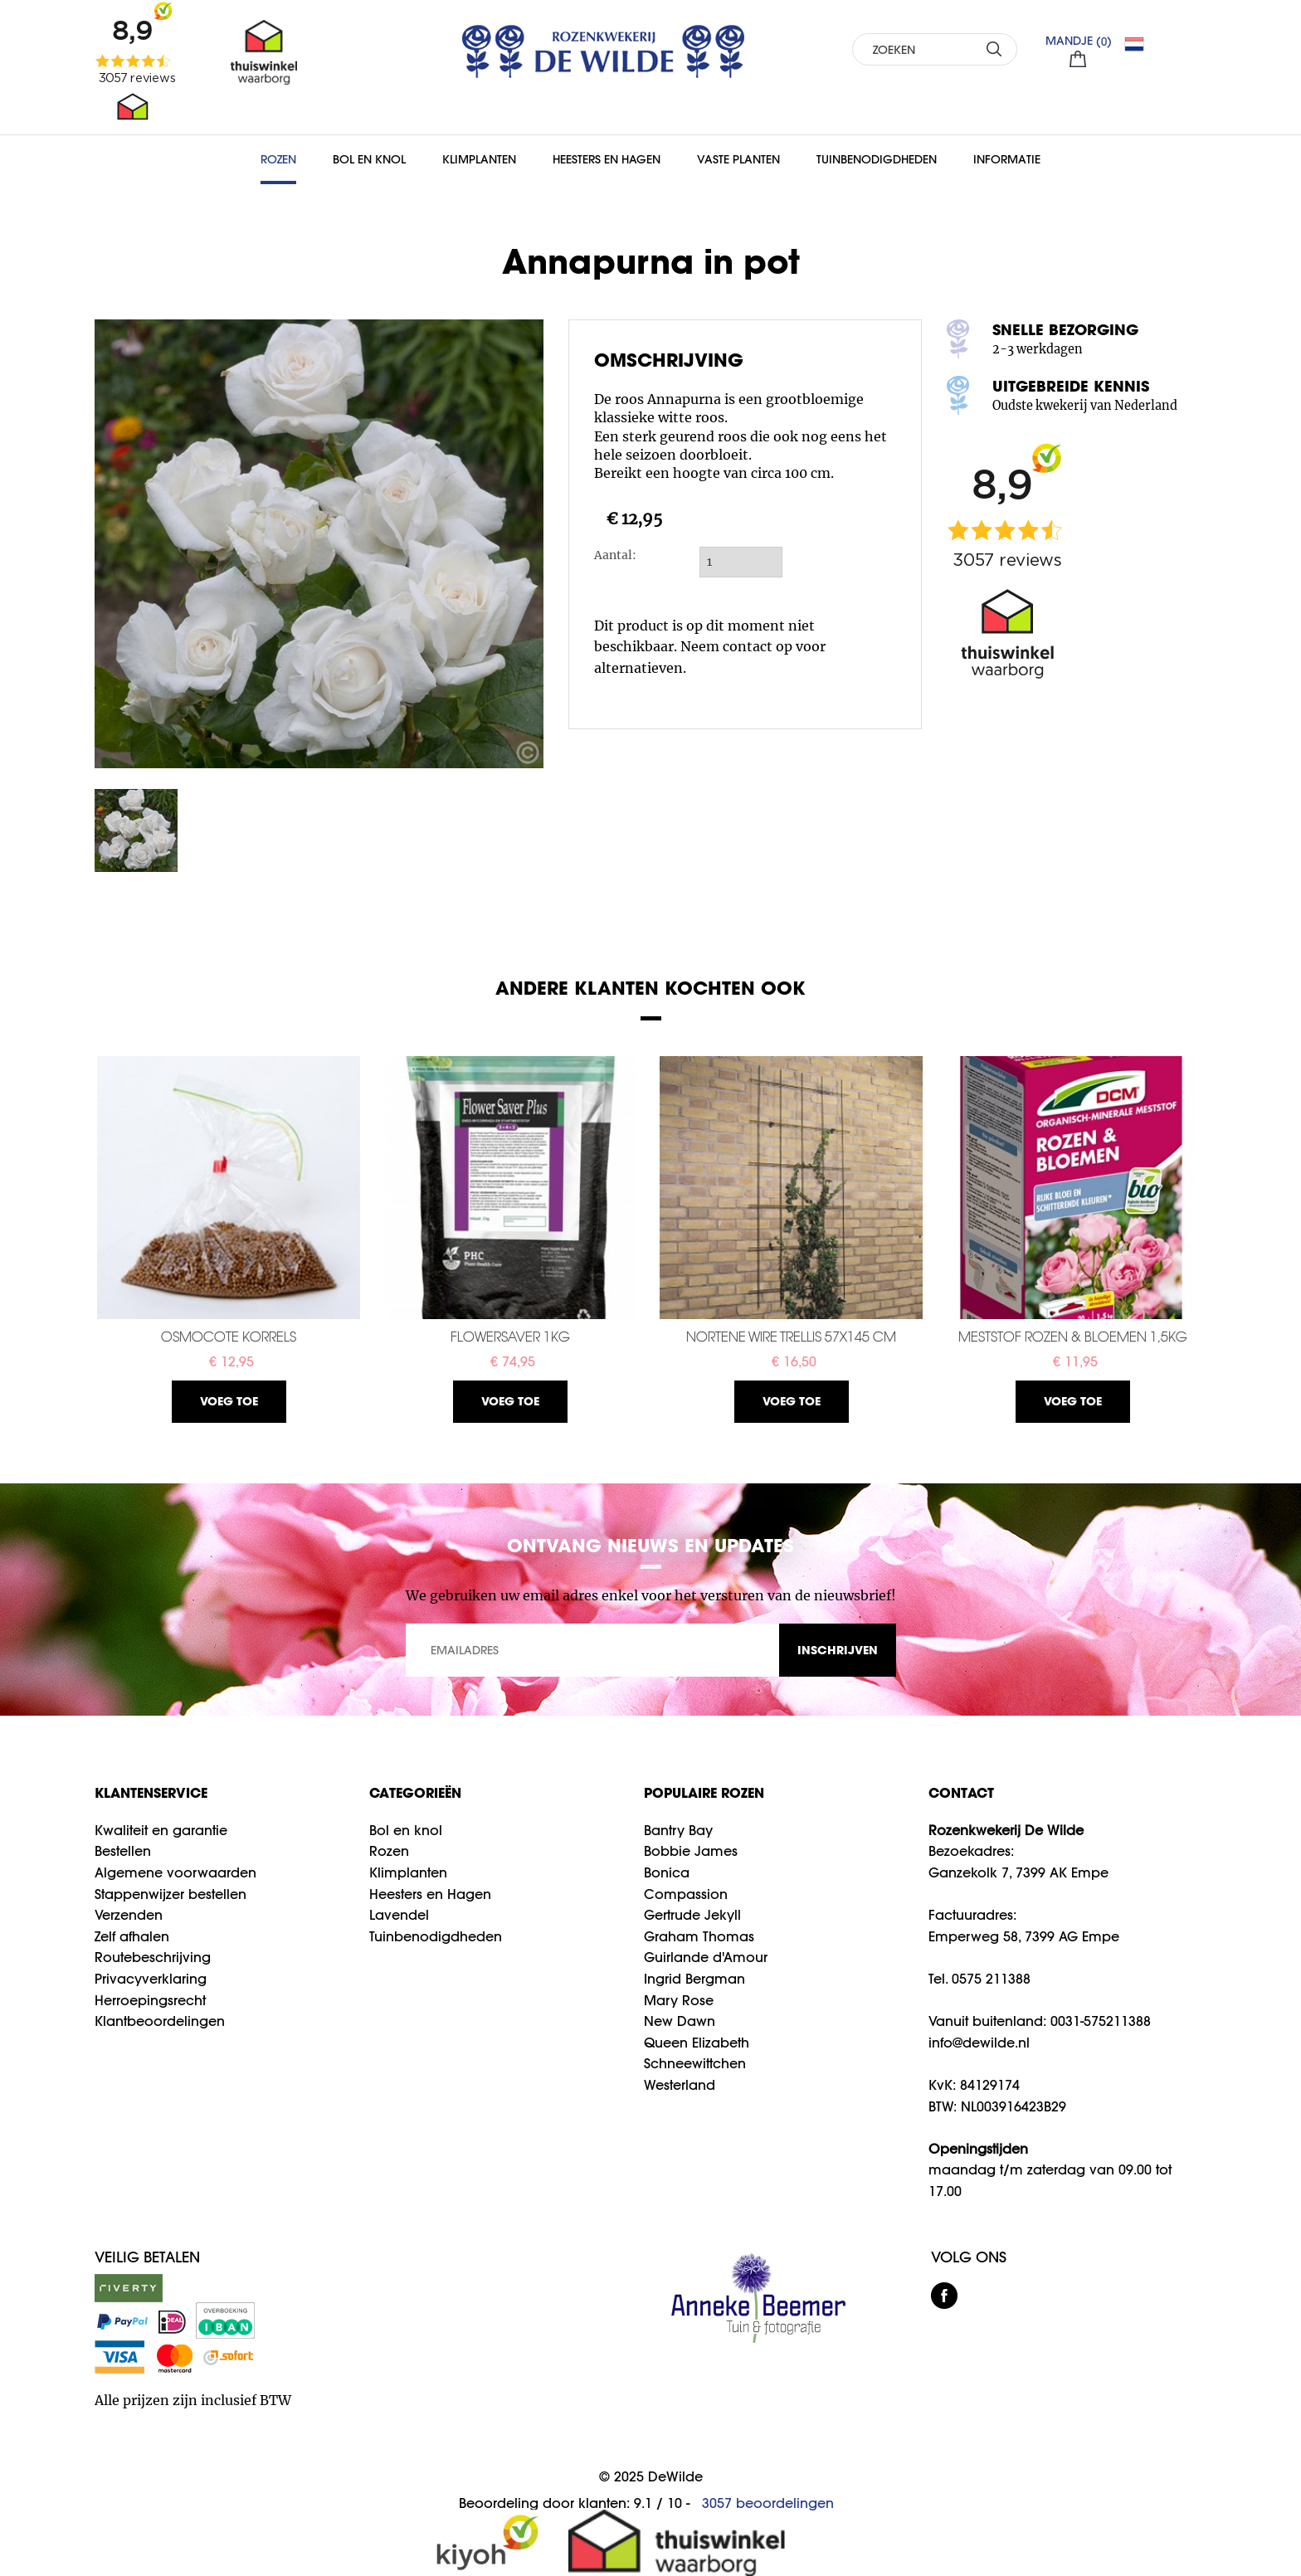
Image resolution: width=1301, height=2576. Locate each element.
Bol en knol (405, 1830)
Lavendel (399, 1914)
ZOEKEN (994, 48)
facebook (944, 2295)
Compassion (686, 1894)
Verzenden (129, 1914)
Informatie (1006, 159)
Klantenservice (151, 1792)
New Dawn (679, 2021)
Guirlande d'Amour (705, 1957)
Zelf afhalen (132, 1936)
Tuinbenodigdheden (876, 159)
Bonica (666, 1872)
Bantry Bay (678, 1830)
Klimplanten (479, 159)
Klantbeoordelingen (160, 2021)
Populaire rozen (704, 1792)
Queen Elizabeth (696, 2042)
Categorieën (415, 1792)
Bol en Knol (369, 159)
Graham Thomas (699, 1936)
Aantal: (615, 555)
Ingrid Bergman (694, 1978)
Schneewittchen (695, 2063)
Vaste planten (738, 159)
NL (1140, 44)
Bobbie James (691, 1851)
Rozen (278, 159)
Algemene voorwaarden (175, 1872)
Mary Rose (679, 2000)
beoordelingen (768, 2503)
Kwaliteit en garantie (161, 1830)
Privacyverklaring (151, 1978)
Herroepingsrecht (150, 2000)
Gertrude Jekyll (692, 1914)
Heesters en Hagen (606, 159)
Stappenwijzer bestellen (170, 1894)
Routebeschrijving (153, 1957)
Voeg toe (229, 1401)
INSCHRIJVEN (837, 1650)
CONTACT (961, 1792)
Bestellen (123, 1851)
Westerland (679, 2085)
